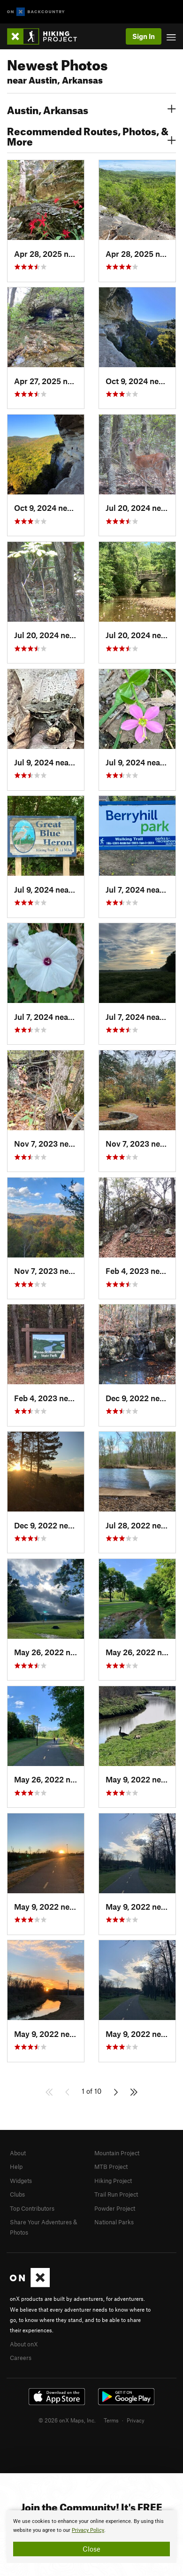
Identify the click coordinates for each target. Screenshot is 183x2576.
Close (91, 2549)
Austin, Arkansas (91, 109)
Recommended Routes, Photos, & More (91, 135)
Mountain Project (116, 2153)
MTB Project (111, 2166)
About (18, 2153)
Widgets (21, 2180)
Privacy (136, 2420)
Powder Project (114, 2208)
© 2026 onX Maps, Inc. (67, 2420)
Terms (111, 2420)
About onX (24, 2344)
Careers (20, 2357)
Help (16, 2166)
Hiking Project (113, 2180)
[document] (91, 2536)
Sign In (143, 36)
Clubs (17, 2194)
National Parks (114, 2222)
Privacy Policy (88, 2530)
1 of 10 (91, 2091)
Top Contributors (32, 2208)
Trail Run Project (116, 2194)
